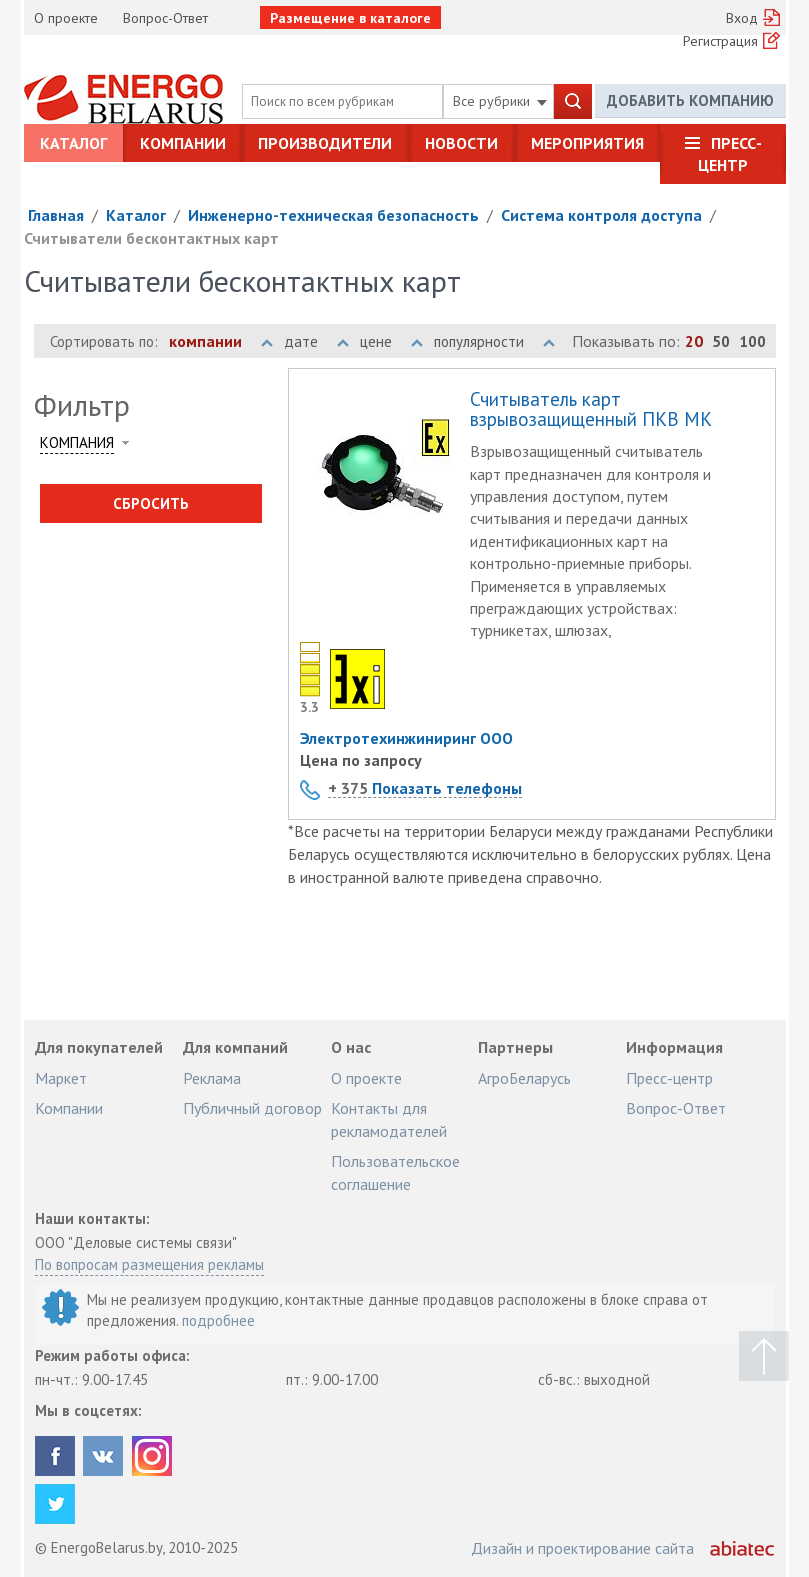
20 (694, 341)
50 (721, 341)
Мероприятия (587, 143)
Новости (461, 143)
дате (316, 341)
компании (221, 341)
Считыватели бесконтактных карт (151, 238)
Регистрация (720, 41)
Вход (742, 18)
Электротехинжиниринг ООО (406, 738)
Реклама (212, 1078)
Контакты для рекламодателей (389, 1119)
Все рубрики (500, 101)
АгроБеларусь (524, 1078)
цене (391, 341)
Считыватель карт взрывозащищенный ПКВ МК (591, 410)
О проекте (66, 18)
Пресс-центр (730, 154)
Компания (77, 442)
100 (752, 341)
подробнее (218, 1320)
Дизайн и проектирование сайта (582, 1548)
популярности (494, 341)
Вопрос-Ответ (165, 18)
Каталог (73, 143)
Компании (183, 143)
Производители (325, 143)
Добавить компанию (690, 100)
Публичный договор (252, 1108)
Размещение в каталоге (350, 18)
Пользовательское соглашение (395, 1172)
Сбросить (151, 503)
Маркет (61, 1078)
